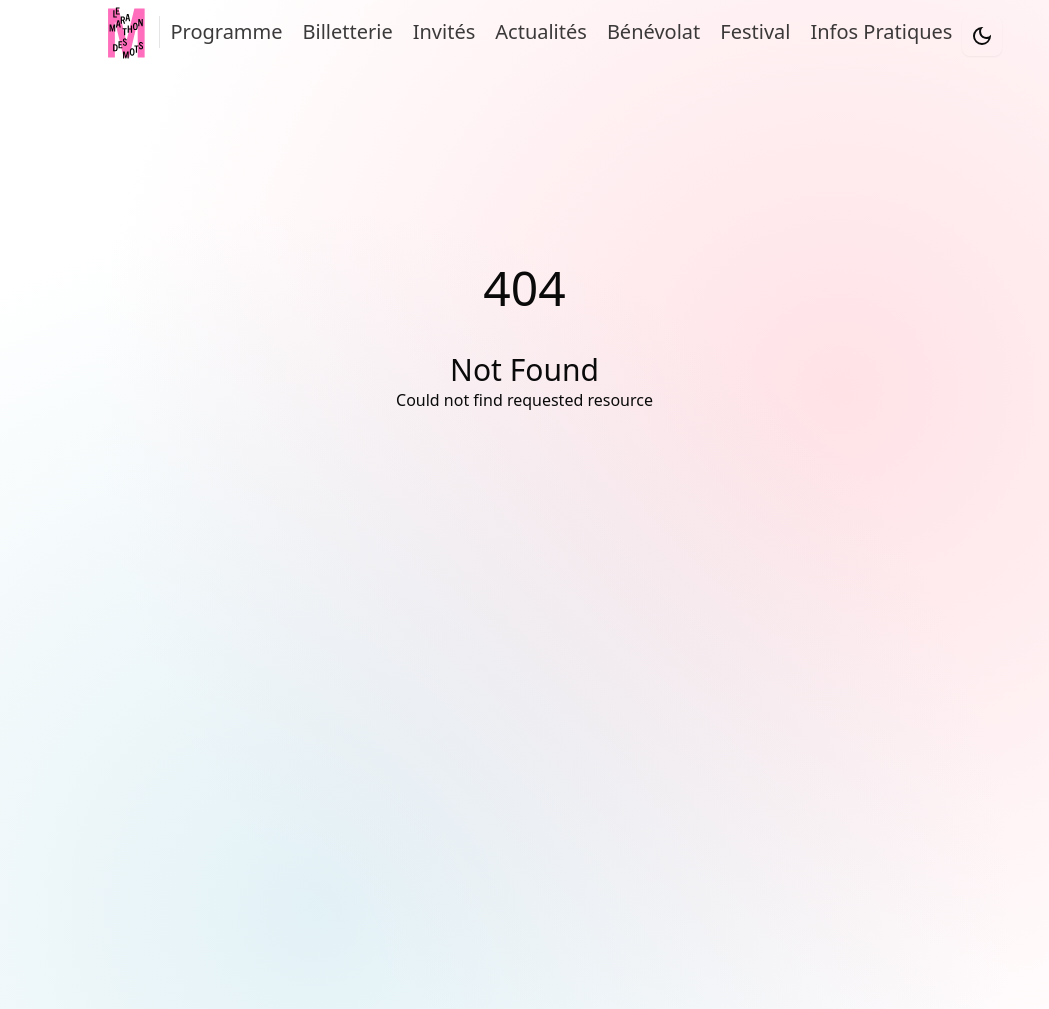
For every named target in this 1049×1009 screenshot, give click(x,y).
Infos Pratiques (881, 31)
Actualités (541, 31)
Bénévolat (653, 31)
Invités (444, 31)
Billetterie (348, 31)
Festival (755, 31)
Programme (226, 31)
